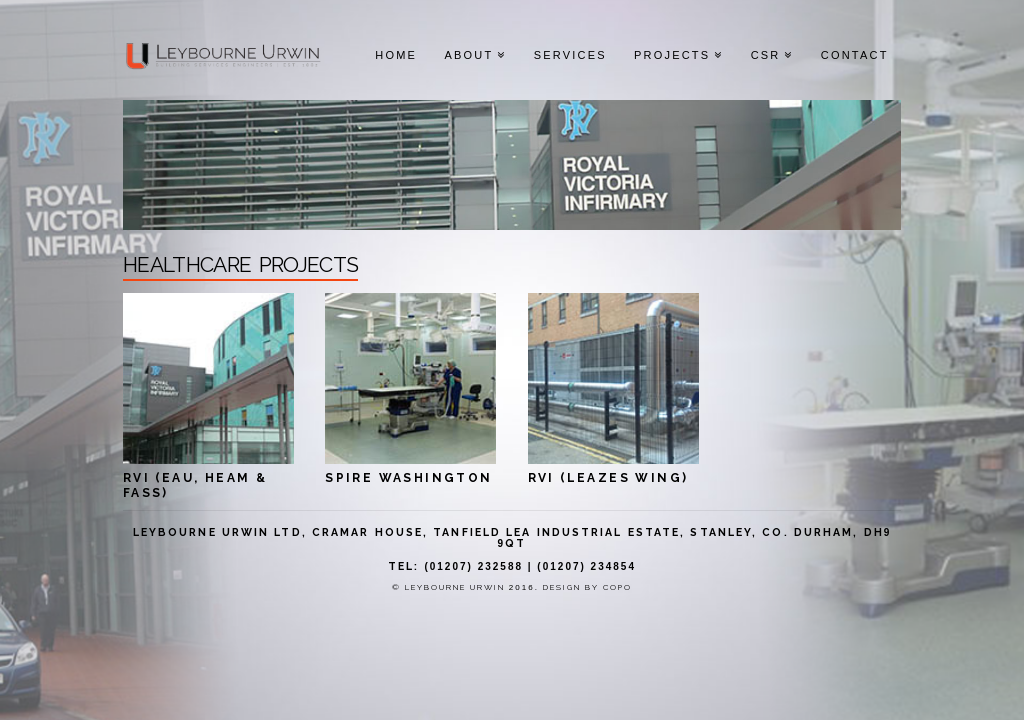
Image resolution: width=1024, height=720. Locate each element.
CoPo (617, 587)
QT (515, 543)
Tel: (403, 566)
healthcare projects (240, 261)
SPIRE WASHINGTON (408, 478)
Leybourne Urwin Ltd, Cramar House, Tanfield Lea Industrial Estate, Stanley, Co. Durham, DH (508, 532)
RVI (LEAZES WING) (608, 478)
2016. (526, 587)
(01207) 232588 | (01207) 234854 (530, 566)
